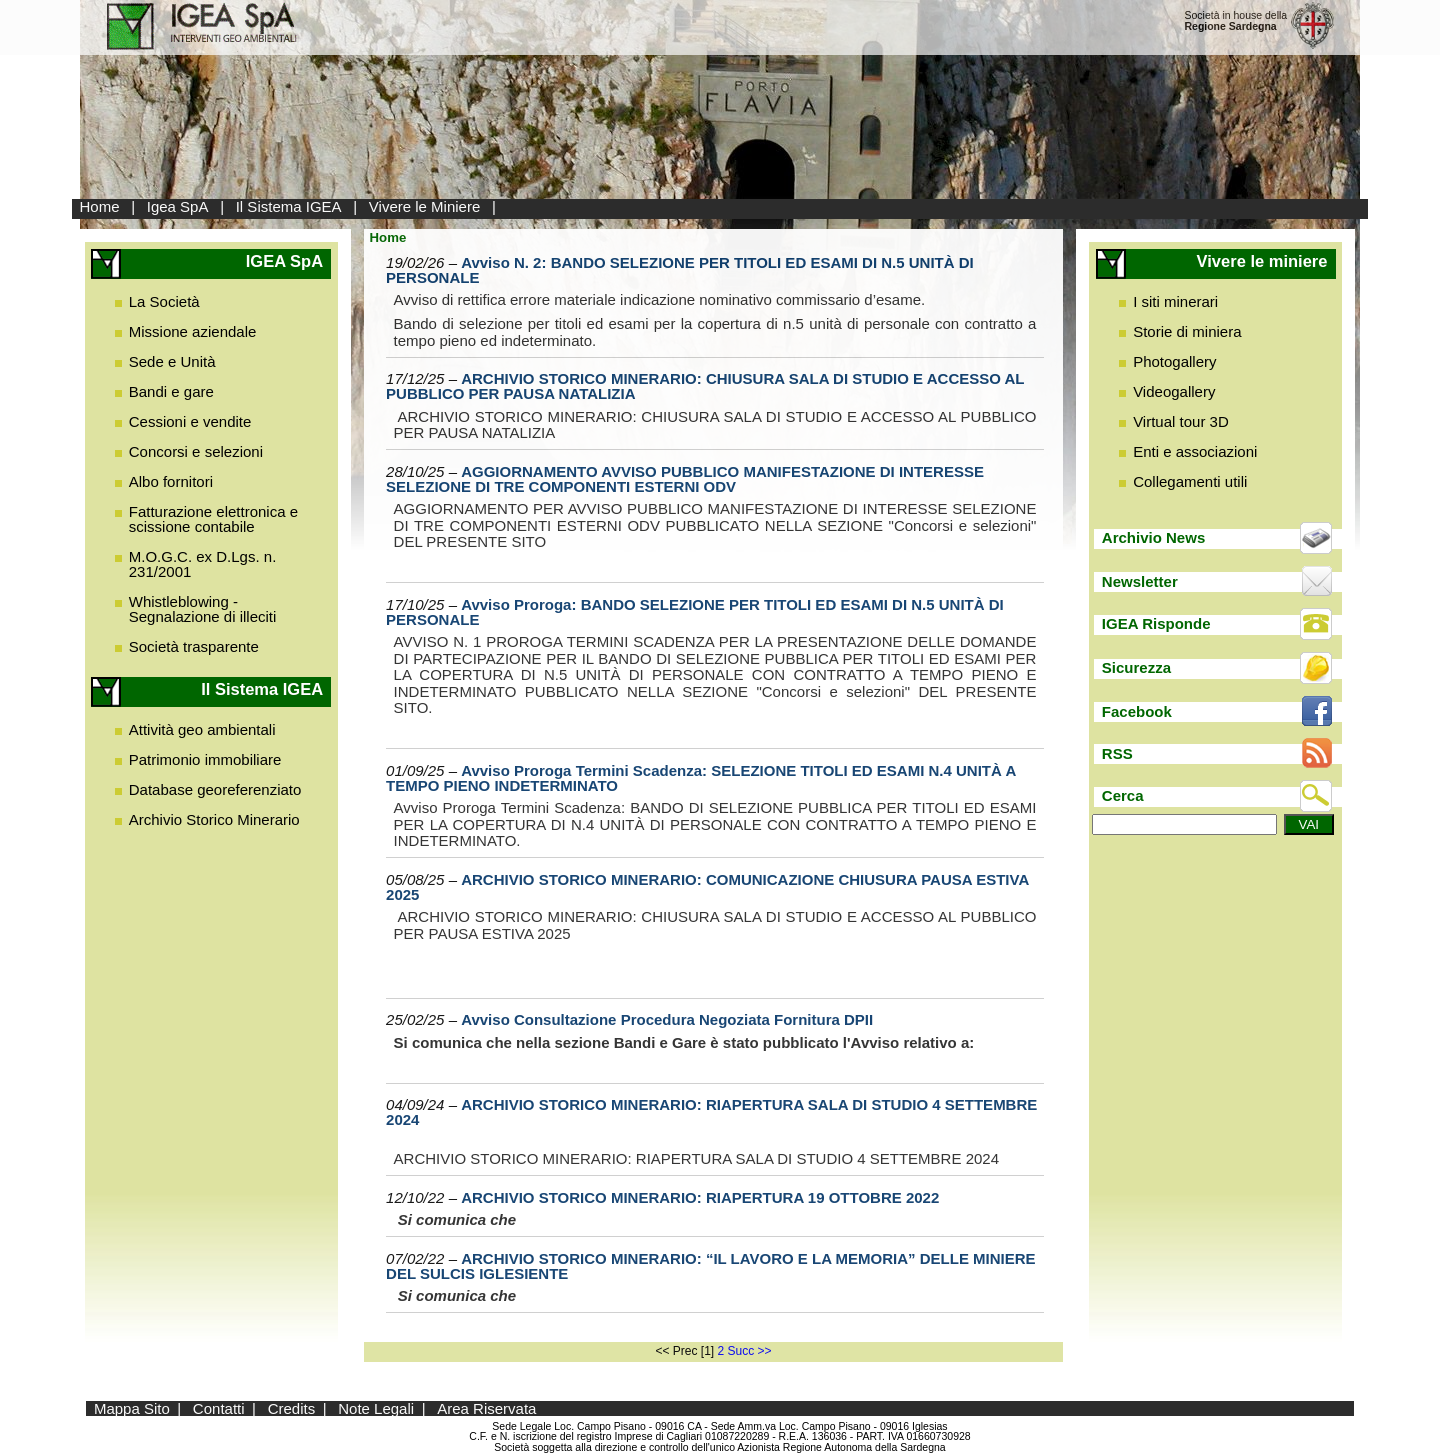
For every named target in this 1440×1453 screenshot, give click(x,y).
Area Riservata (486, 1408)
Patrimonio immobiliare (205, 759)
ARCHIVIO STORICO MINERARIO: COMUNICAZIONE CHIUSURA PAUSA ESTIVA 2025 (707, 887)
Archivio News (1153, 537)
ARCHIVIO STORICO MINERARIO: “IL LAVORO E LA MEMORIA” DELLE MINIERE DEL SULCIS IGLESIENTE (711, 1266)
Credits (292, 1408)
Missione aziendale (193, 331)
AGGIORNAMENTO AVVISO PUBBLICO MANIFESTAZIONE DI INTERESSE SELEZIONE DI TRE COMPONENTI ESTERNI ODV (685, 479)
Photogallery (1174, 361)
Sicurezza (1136, 667)
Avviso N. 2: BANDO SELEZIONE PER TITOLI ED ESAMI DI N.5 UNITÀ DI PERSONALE (680, 270)
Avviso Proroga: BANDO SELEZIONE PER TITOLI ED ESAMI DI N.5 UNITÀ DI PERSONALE (695, 612)
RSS (1117, 753)
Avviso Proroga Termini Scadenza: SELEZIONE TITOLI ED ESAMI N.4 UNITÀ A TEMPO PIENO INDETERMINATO (701, 778)
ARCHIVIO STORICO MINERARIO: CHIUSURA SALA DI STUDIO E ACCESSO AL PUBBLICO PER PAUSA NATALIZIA (705, 386)
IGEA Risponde (1156, 623)
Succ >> (750, 1351)
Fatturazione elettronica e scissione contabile (213, 519)
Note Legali (376, 1408)
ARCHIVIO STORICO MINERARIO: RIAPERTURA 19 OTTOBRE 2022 (700, 1197)
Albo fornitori (171, 481)
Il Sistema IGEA (289, 206)
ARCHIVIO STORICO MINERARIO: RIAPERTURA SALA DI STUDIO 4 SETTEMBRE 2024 (711, 1112)
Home (100, 206)
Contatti (219, 1408)
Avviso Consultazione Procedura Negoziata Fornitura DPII (667, 1019)
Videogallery (1174, 391)
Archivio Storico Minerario (214, 819)
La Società (164, 301)
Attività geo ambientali (202, 729)
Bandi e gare (171, 391)
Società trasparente (194, 646)
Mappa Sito (132, 1408)
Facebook (1137, 711)
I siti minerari (1175, 301)
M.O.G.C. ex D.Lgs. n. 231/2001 (203, 564)
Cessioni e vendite (190, 421)
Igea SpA (178, 206)
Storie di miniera (1187, 331)
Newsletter (1140, 581)
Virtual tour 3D (1181, 421)
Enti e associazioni (1195, 451)
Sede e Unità (172, 361)
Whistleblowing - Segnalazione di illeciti (203, 609)
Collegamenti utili (1190, 481)
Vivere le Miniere (424, 206)
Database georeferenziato (215, 789)
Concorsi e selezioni (196, 451)
